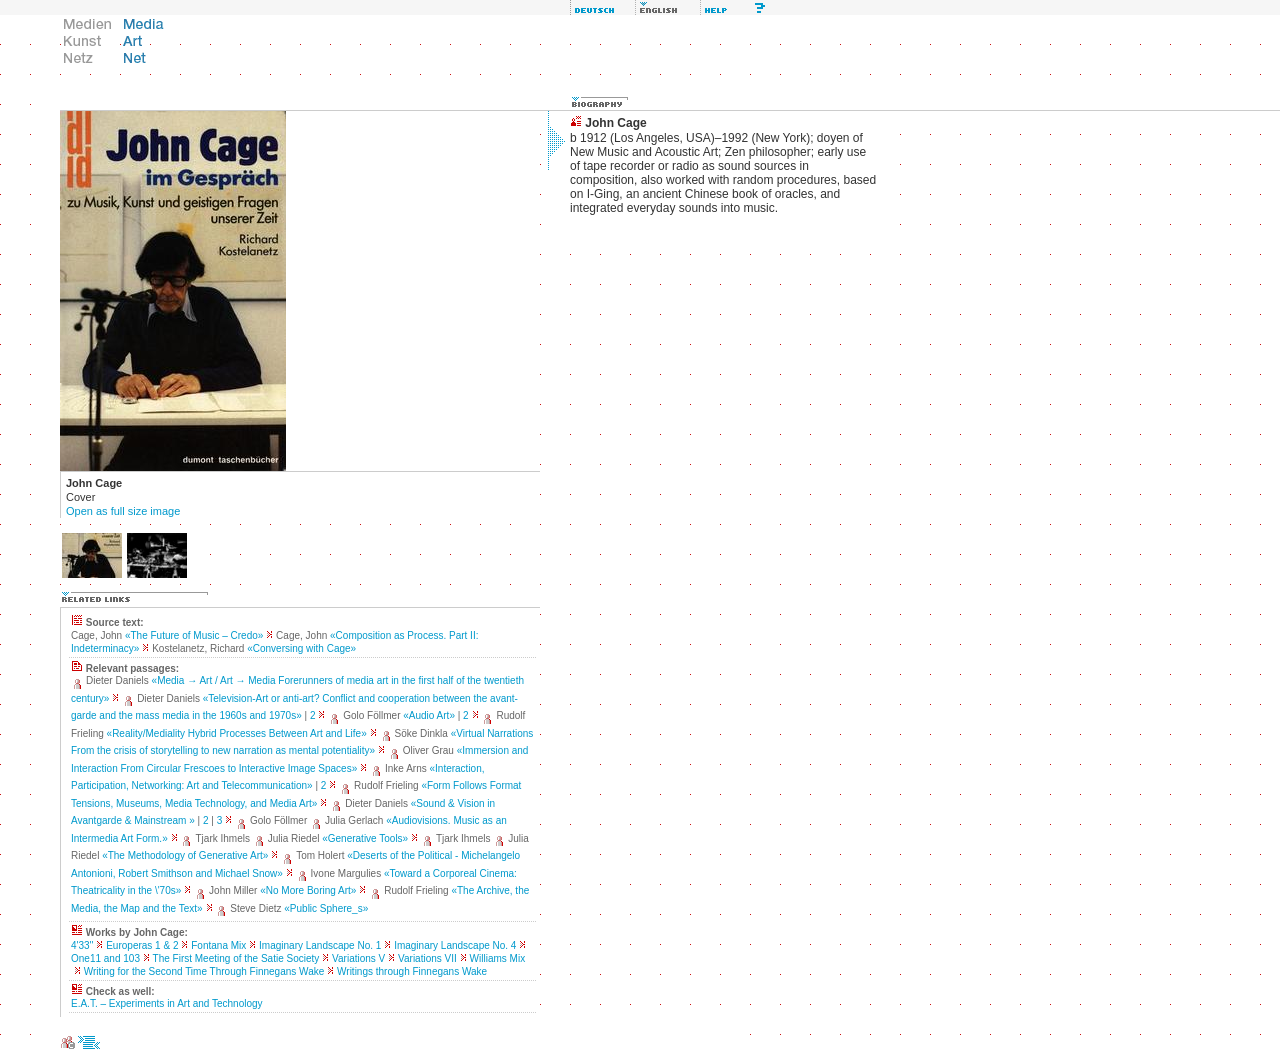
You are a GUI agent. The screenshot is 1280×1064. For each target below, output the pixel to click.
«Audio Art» (429, 715)
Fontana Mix (218, 945)
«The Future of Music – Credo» (194, 635)
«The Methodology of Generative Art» (185, 855)
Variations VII (427, 958)
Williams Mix (498, 958)
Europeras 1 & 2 (142, 945)
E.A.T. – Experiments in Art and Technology (167, 1003)
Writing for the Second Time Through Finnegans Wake (204, 971)
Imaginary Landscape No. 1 (320, 945)
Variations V (358, 958)
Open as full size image (123, 511)
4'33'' (82, 945)
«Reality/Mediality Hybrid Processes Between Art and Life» (237, 733)
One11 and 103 (105, 958)
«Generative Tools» (365, 838)
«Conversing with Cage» (301, 648)
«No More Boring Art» (308, 890)
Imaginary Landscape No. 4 (455, 945)
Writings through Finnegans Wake (412, 971)
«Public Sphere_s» (326, 908)
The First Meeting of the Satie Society (236, 958)
